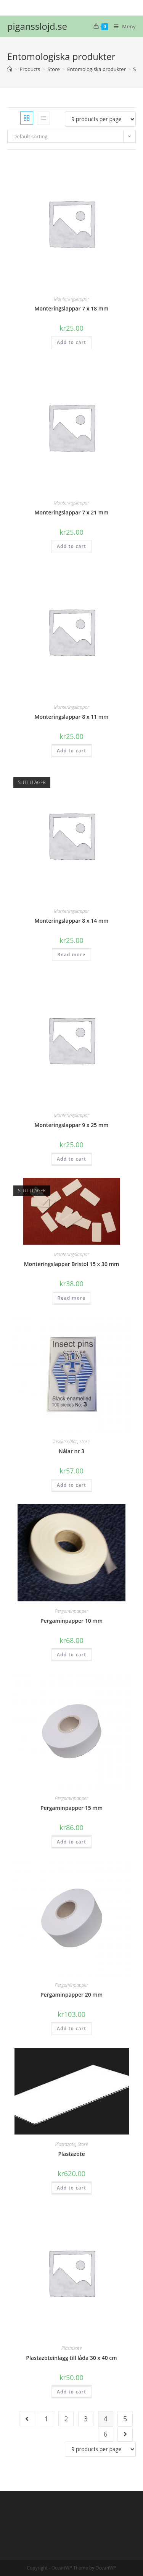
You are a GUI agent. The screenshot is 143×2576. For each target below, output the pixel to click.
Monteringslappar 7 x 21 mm (72, 512)
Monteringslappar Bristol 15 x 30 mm (71, 1264)
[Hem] (9, 69)
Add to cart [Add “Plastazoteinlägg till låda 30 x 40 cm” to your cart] (71, 2391)
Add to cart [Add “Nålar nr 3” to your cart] (71, 1485)
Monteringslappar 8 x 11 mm (72, 716)
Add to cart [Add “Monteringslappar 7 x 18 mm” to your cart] (71, 342)
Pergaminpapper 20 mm (71, 1994)
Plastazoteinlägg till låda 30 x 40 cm (71, 2357)
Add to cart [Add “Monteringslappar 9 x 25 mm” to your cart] (71, 1159)
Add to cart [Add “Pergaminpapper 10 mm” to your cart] (71, 1654)
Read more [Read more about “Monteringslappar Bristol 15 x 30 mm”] (72, 1298)
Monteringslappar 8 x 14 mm (72, 920)
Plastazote (65, 2144)
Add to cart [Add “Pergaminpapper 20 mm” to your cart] (71, 2028)
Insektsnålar (65, 1441)
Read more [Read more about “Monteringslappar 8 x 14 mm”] (72, 954)
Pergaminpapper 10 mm (71, 1620)
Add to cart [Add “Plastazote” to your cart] (71, 2188)
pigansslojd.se (37, 26)
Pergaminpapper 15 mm (71, 1807)
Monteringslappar (71, 299)
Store (84, 1441)
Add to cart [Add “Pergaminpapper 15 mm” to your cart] (71, 1842)
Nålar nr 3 (71, 1451)
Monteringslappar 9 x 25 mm (72, 1125)
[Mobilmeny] (122, 26)
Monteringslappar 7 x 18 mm (72, 308)
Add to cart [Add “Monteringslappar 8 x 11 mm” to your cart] (71, 750)
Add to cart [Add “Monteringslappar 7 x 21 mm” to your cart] (71, 546)
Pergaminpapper (71, 1611)
